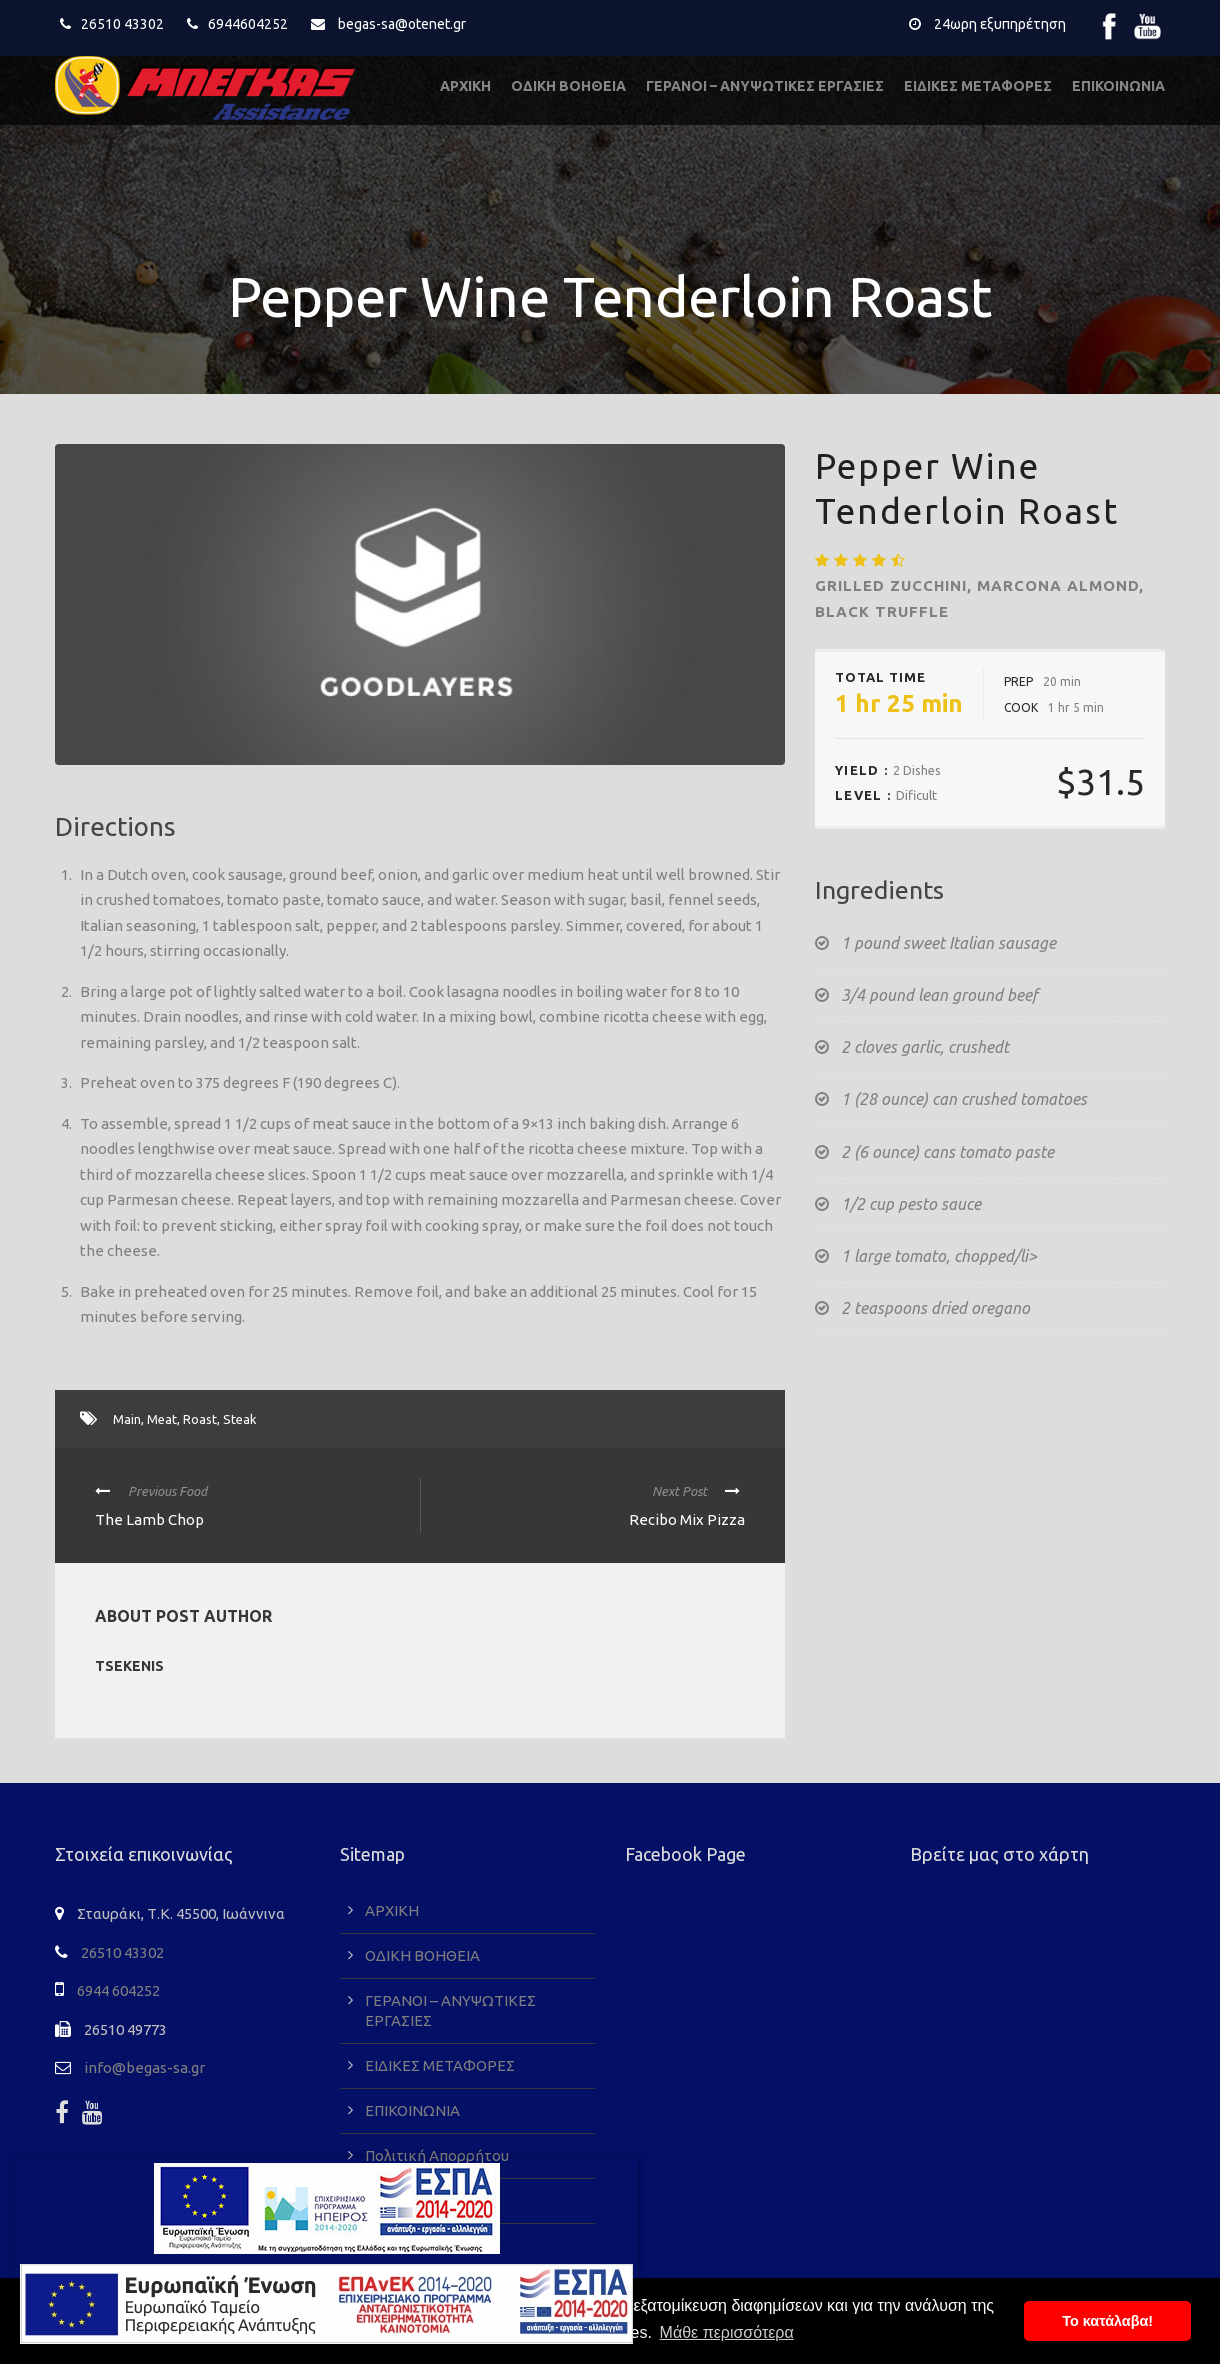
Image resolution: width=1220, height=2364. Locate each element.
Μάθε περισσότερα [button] (727, 2332)
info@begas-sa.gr (144, 2067)
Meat (162, 1419)
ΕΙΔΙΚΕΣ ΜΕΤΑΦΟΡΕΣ (978, 86)
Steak (240, 1419)
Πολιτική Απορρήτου (437, 2155)
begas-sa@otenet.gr (402, 24)
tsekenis (129, 1666)
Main (127, 1419)
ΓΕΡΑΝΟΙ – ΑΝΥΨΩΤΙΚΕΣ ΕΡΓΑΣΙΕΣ (765, 86)
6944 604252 (118, 1990)
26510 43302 (122, 24)
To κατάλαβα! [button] (1107, 2321)
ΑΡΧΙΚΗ (465, 86)
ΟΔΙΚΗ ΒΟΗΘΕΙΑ (568, 86)
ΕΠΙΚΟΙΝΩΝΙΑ (1118, 86)
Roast (200, 1419)
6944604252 (248, 24)
